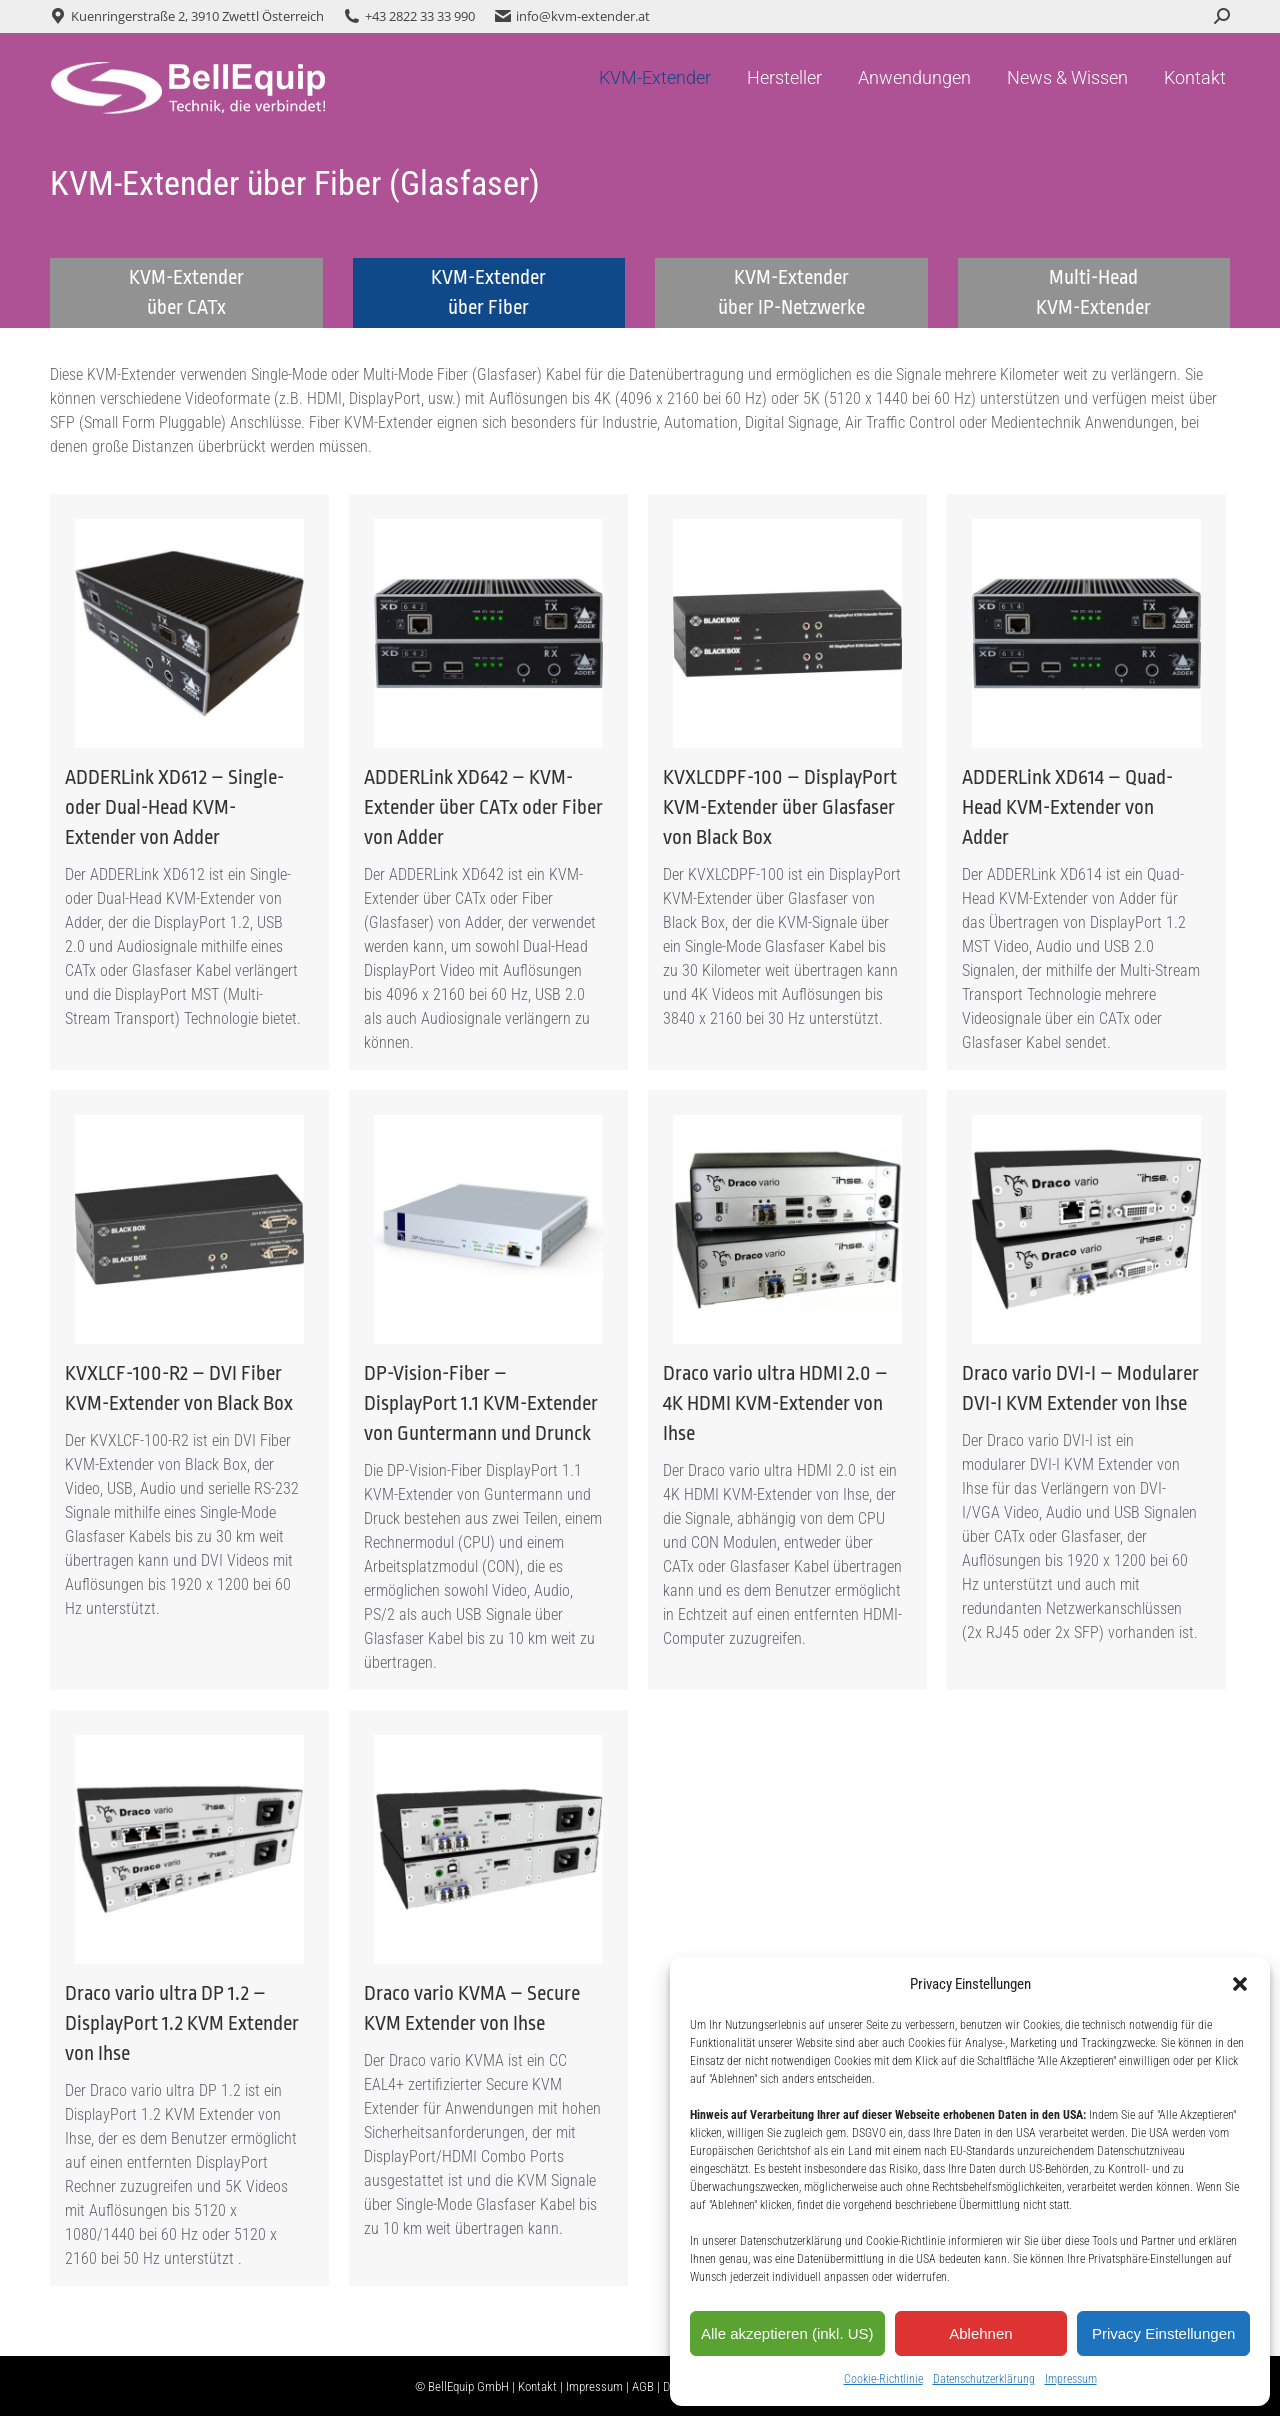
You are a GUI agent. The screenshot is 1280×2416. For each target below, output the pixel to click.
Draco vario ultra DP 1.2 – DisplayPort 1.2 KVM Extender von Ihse (182, 2023)
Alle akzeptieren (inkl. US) (787, 2333)
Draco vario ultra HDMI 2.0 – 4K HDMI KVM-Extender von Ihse (775, 1403)
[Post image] (189, 633)
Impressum (1071, 2379)
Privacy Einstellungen (1163, 2333)
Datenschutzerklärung (984, 2379)
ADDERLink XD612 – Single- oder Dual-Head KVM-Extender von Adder (174, 807)
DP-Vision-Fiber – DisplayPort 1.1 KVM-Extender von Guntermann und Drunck (481, 1403)
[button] (1240, 1984)
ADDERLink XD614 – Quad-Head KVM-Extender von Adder (1067, 807)
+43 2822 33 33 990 (420, 16)
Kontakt (537, 2386)
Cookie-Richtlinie (883, 2379)
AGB (643, 2386)
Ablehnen (980, 2333)
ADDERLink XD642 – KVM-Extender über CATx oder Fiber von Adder (483, 807)
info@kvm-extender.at (583, 16)
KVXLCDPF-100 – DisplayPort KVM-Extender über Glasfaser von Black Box (780, 807)
